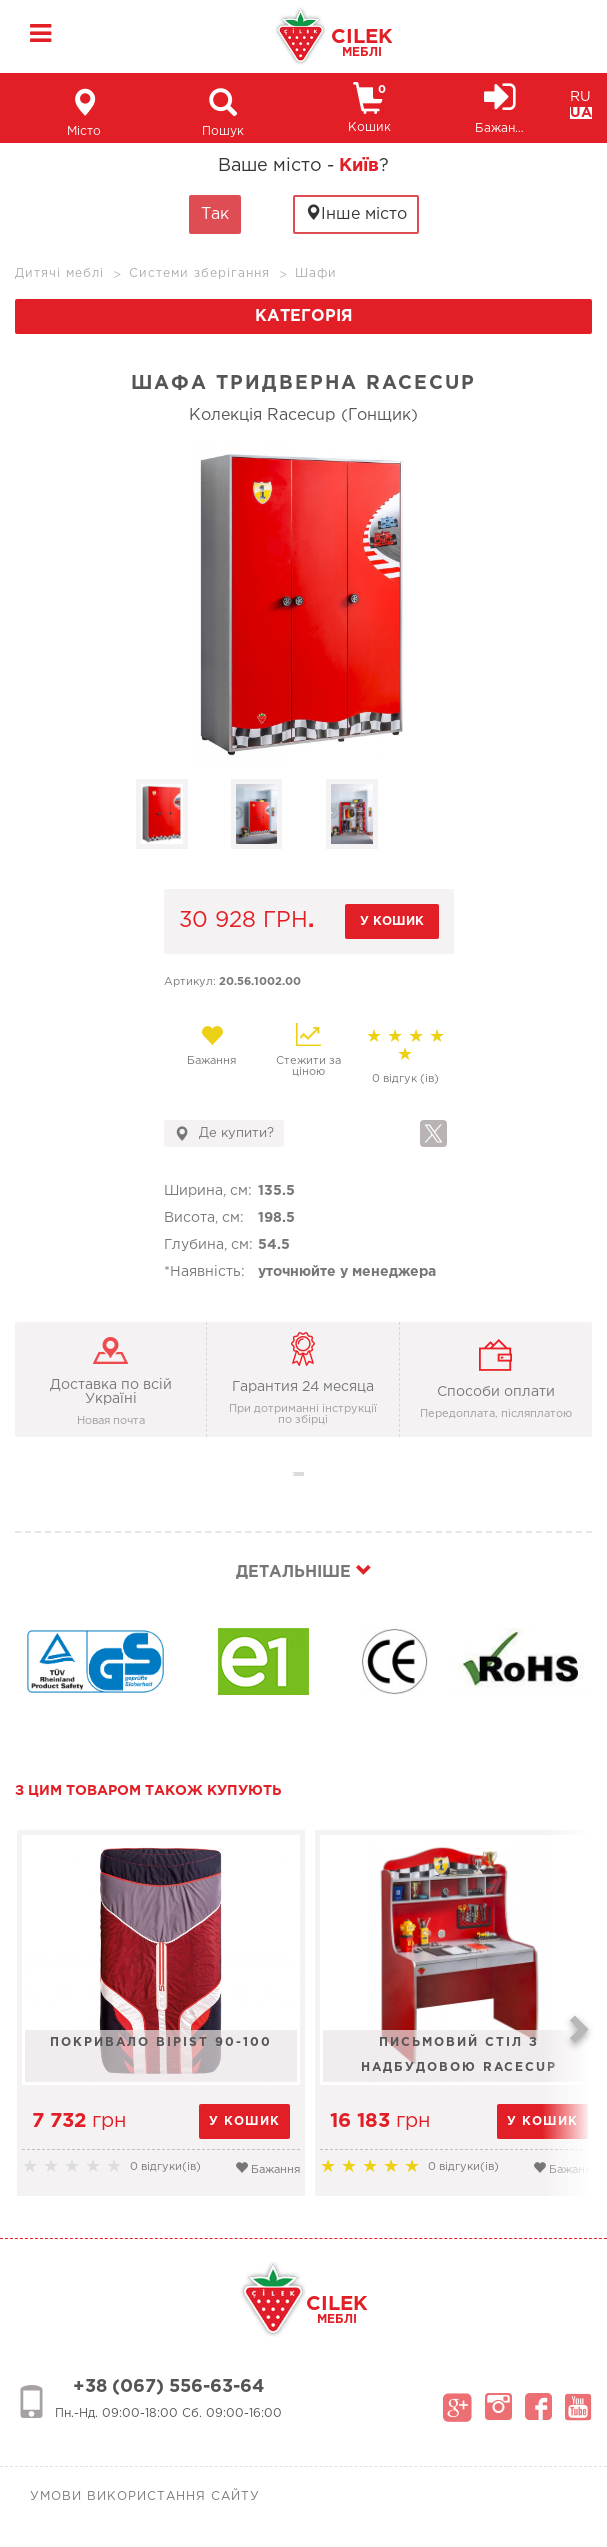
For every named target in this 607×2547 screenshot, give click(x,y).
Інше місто (356, 213)
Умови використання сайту (145, 2496)
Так (215, 214)
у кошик (392, 921)
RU (580, 97)
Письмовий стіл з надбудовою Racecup (459, 2055)
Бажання (212, 1045)
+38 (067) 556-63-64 (168, 2387)
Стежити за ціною (308, 1050)
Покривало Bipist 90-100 (161, 2042)
